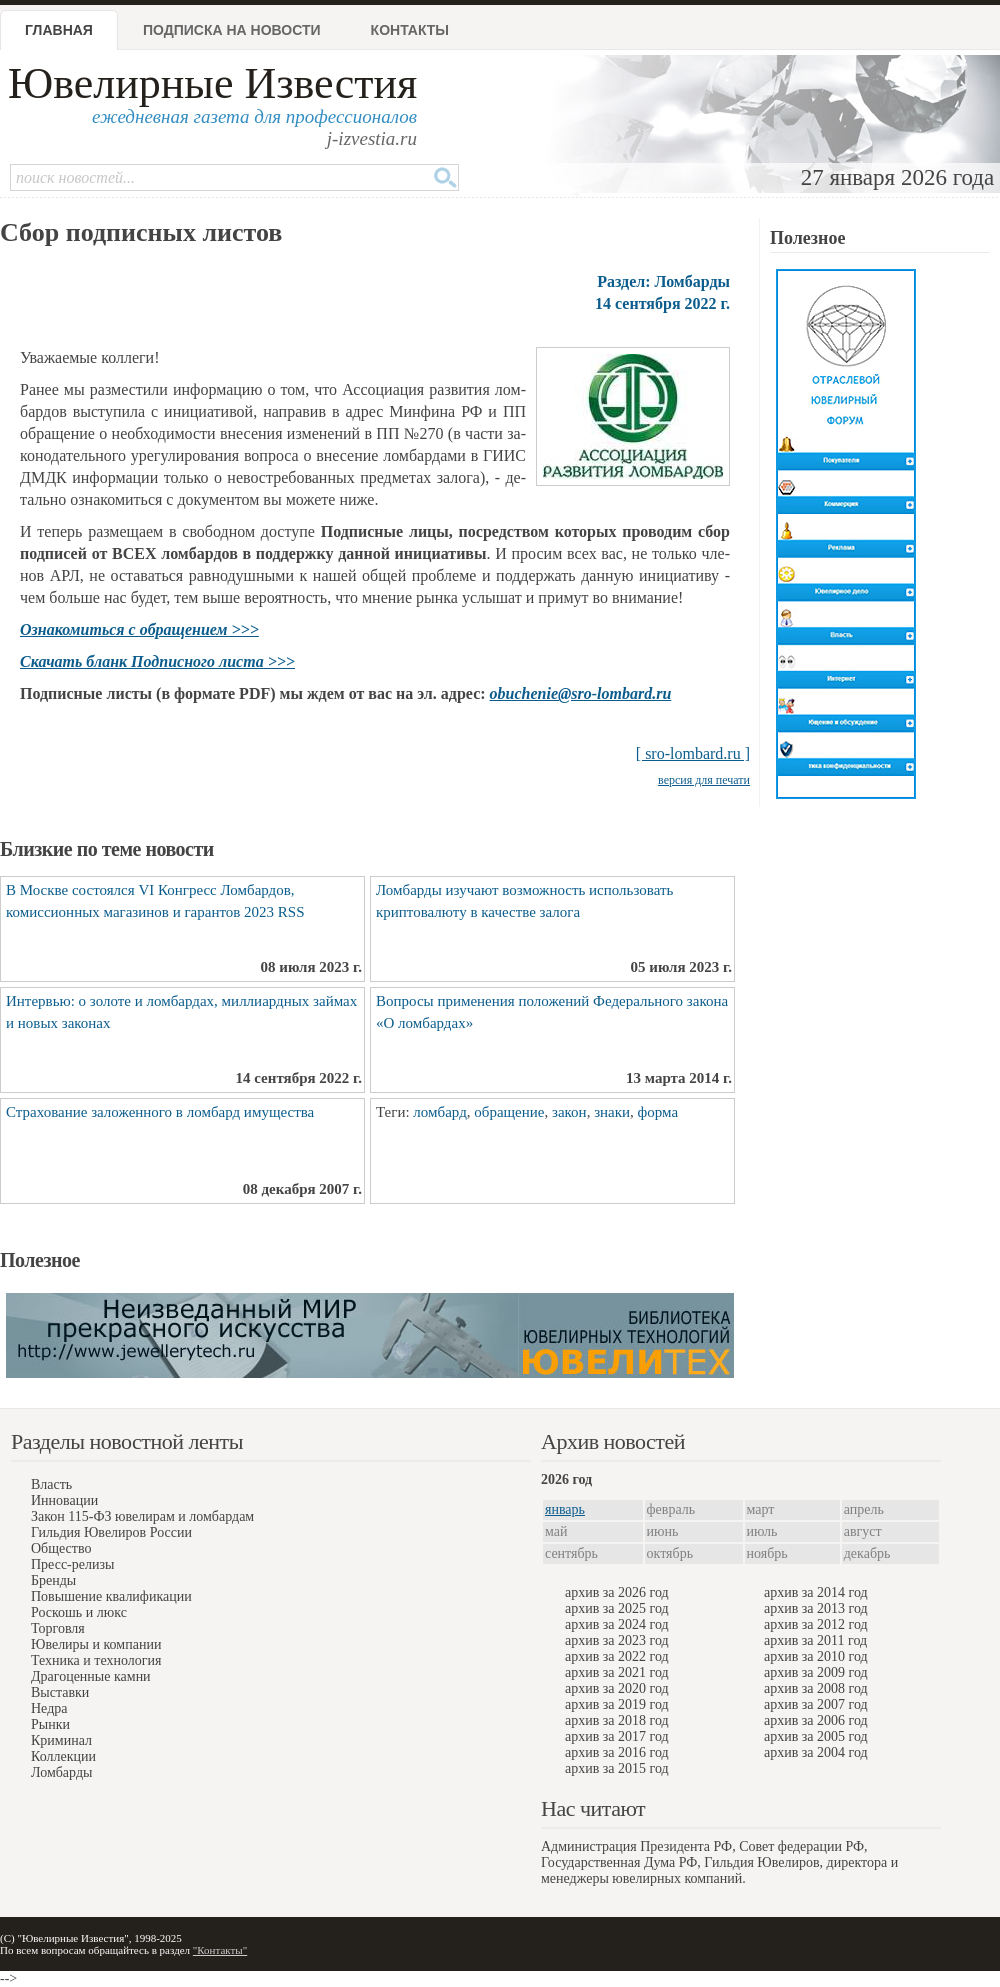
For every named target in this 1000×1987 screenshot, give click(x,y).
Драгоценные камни (91, 1676)
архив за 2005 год (816, 1736)
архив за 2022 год (617, 1656)
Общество (61, 1548)
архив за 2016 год (617, 1752)
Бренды (53, 1580)
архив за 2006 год (816, 1720)
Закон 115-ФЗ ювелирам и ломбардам (142, 1516)
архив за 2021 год (617, 1672)
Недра (49, 1708)
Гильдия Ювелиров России (111, 1532)
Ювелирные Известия (212, 83)
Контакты (410, 30)
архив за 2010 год (816, 1656)
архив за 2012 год (816, 1624)
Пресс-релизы (72, 1564)
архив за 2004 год (816, 1752)
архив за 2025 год (617, 1608)
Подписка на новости (232, 30)
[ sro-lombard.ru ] (693, 753)
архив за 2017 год (617, 1736)
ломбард (439, 1112)
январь (565, 1509)
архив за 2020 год (617, 1688)
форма (658, 1112)
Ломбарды (61, 1772)
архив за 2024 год (617, 1624)
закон (569, 1112)
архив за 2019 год (617, 1704)
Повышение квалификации (111, 1596)
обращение (509, 1112)
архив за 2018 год (617, 1720)
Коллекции (63, 1756)
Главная (59, 30)
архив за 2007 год (816, 1704)
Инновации (64, 1500)
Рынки (50, 1724)
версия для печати (704, 780)
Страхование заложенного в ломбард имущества (160, 1112)
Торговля (58, 1628)
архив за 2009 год (816, 1672)
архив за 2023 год (617, 1640)
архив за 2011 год (815, 1640)
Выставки (60, 1692)
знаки (612, 1112)
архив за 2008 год (816, 1688)
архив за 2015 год (617, 1768)
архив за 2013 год (816, 1608)
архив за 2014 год (816, 1592)
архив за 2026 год (617, 1592)
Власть (51, 1484)
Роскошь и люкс (79, 1612)
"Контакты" (220, 1950)
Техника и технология (96, 1660)
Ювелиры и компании (96, 1644)
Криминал (61, 1740)
